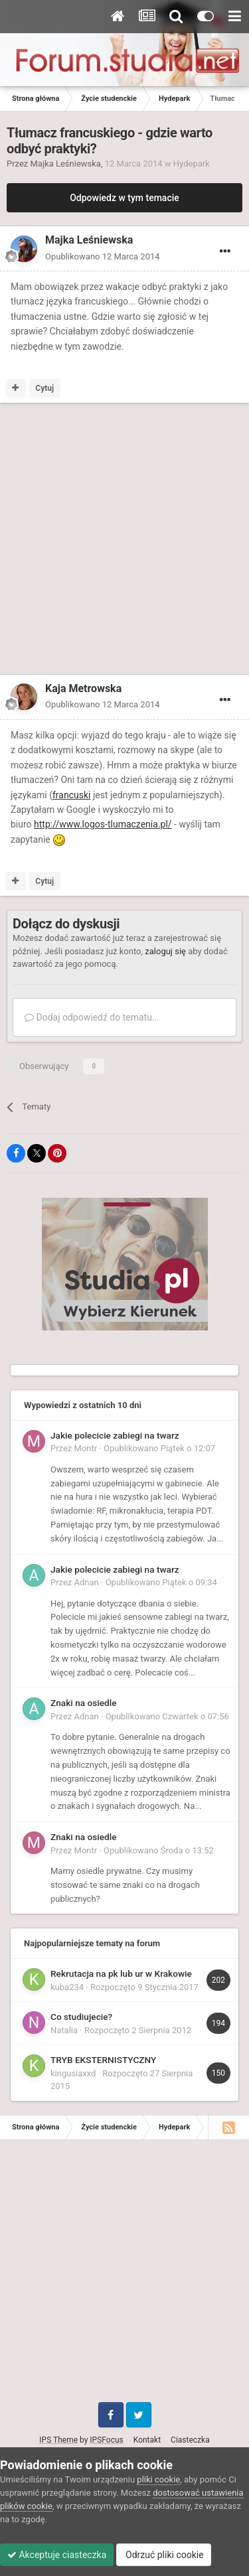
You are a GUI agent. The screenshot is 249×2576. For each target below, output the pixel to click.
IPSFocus (106, 2440)
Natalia (64, 2030)
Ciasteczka (190, 2440)
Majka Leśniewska (66, 164)
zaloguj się (165, 951)
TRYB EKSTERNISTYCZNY (103, 2059)
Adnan (86, 1582)
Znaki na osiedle (83, 1702)
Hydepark (191, 164)
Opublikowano (102, 256)
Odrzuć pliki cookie (164, 2554)
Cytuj (44, 388)
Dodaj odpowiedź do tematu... (92, 1017)
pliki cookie (158, 2479)
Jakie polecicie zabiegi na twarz (114, 1435)
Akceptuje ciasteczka (56, 2554)
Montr (86, 1448)
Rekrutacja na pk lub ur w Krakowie (121, 1973)
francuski (71, 795)
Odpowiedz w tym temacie (124, 197)
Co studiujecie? (81, 2016)
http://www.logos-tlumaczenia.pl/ (103, 824)
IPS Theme (58, 2440)
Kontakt (147, 2440)
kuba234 (67, 1987)
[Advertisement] (124, 541)
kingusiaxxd (73, 2073)
